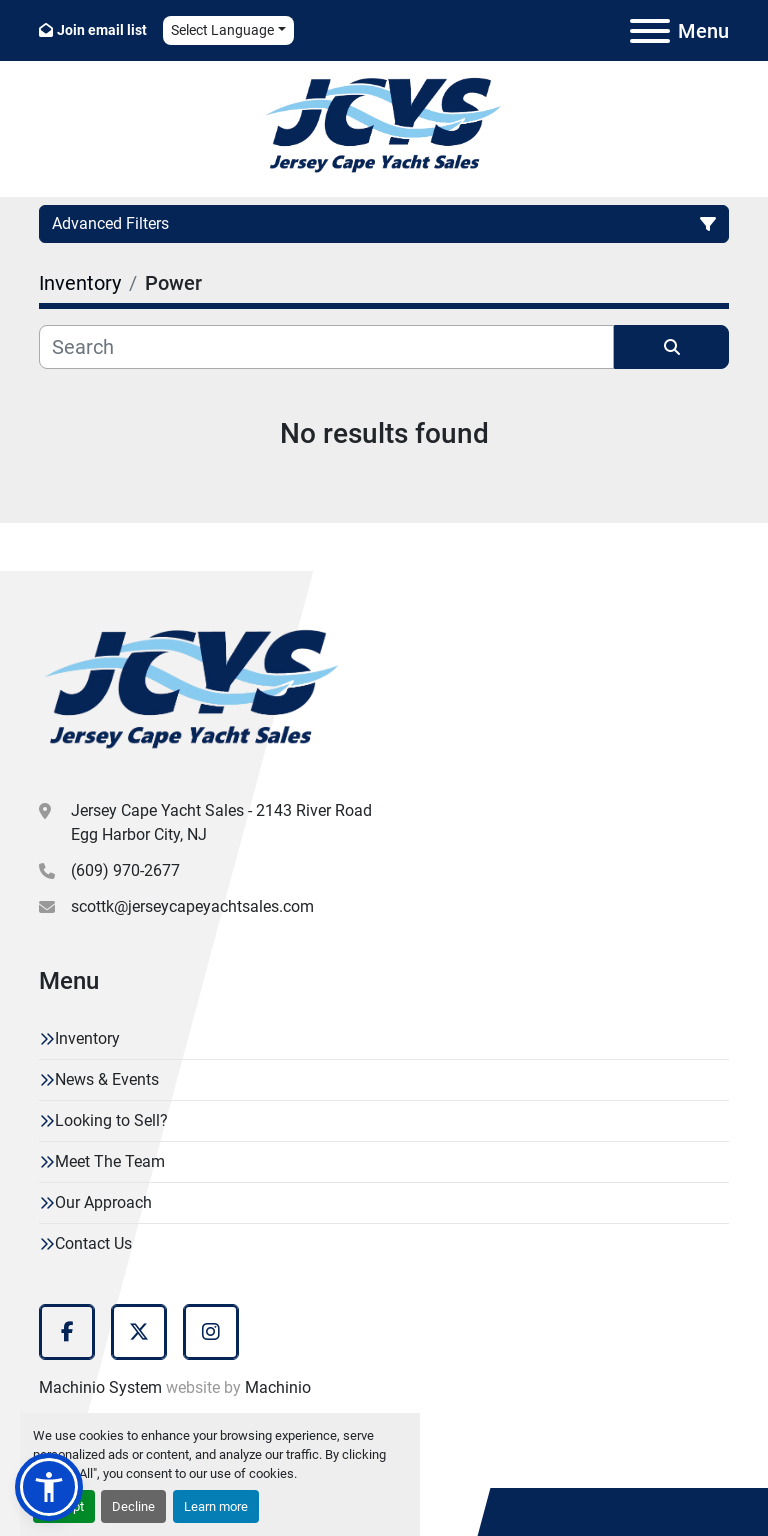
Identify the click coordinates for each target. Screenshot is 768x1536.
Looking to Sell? (111, 1120)
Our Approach (103, 1202)
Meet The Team (110, 1161)
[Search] (326, 347)
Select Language (222, 30)
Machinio (278, 1387)
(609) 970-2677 (125, 870)
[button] (49, 1487)
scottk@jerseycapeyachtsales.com (192, 906)
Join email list (102, 30)
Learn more (216, 1506)
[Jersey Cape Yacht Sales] (192, 692)
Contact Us (93, 1243)
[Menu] (650, 31)
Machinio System (100, 1387)
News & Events (107, 1079)
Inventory (87, 1038)
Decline (133, 1506)
